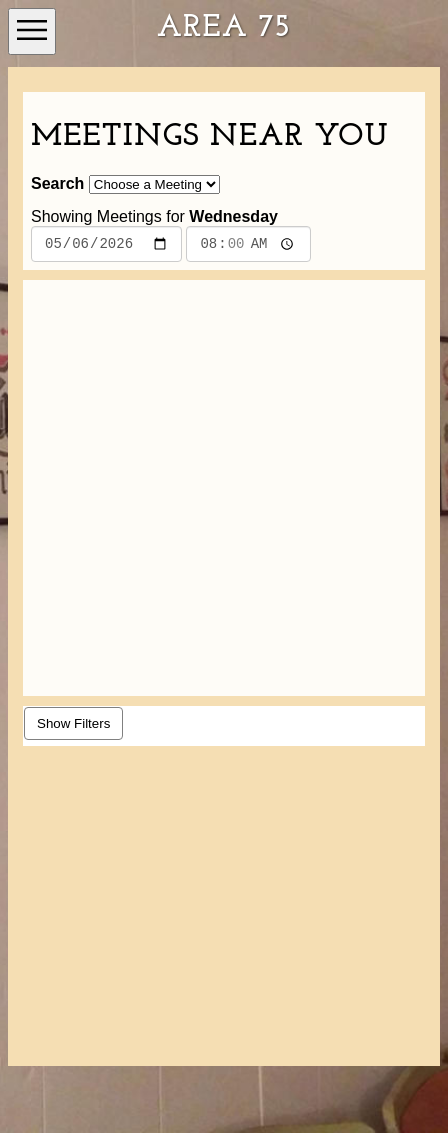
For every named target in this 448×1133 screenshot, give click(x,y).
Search (57, 183)
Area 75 (224, 28)
